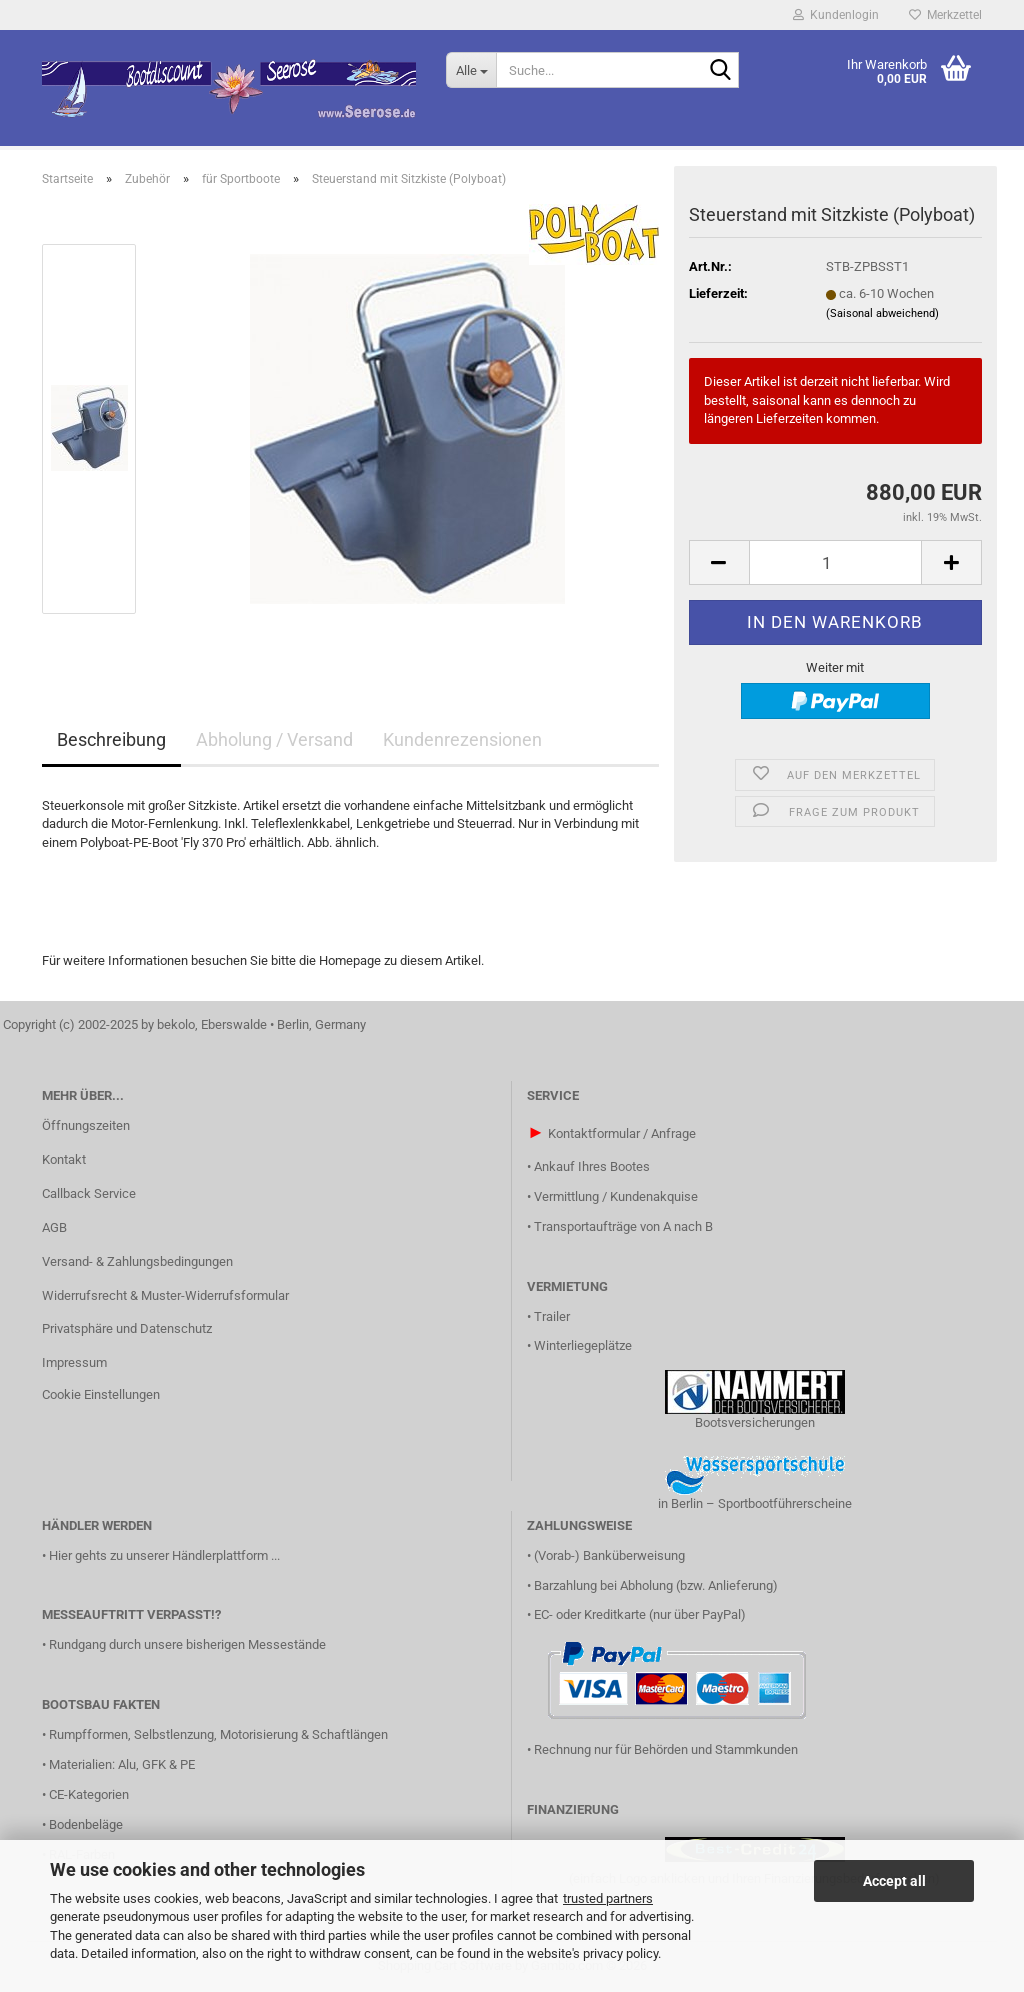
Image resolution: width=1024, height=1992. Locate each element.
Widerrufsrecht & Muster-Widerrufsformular (165, 1295)
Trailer (552, 1316)
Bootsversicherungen (755, 1422)
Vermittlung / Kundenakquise (616, 1196)
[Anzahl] (835, 562)
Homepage (350, 960)
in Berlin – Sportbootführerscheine (755, 1503)
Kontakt (64, 1159)
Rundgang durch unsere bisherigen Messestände (187, 1644)
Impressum (74, 1362)
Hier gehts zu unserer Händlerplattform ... (164, 1555)
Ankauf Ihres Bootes (592, 1166)
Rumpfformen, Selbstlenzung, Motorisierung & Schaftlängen (218, 1734)
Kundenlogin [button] (836, 15)
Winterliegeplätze (583, 1345)
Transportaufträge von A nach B (623, 1226)
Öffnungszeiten (86, 1125)
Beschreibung (111, 739)
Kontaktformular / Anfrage (622, 1133)
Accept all (894, 1881)
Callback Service (89, 1193)
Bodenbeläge (86, 1824)
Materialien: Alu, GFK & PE (122, 1764)
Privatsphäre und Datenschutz (127, 1328)
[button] (719, 562)
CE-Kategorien (89, 1794)
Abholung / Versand (274, 739)
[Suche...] (471, 70)
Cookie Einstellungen (101, 1394)
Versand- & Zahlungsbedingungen (137, 1261)
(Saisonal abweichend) (882, 313)
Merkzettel (945, 15)
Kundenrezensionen (462, 739)
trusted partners (608, 1898)
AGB (54, 1227)
